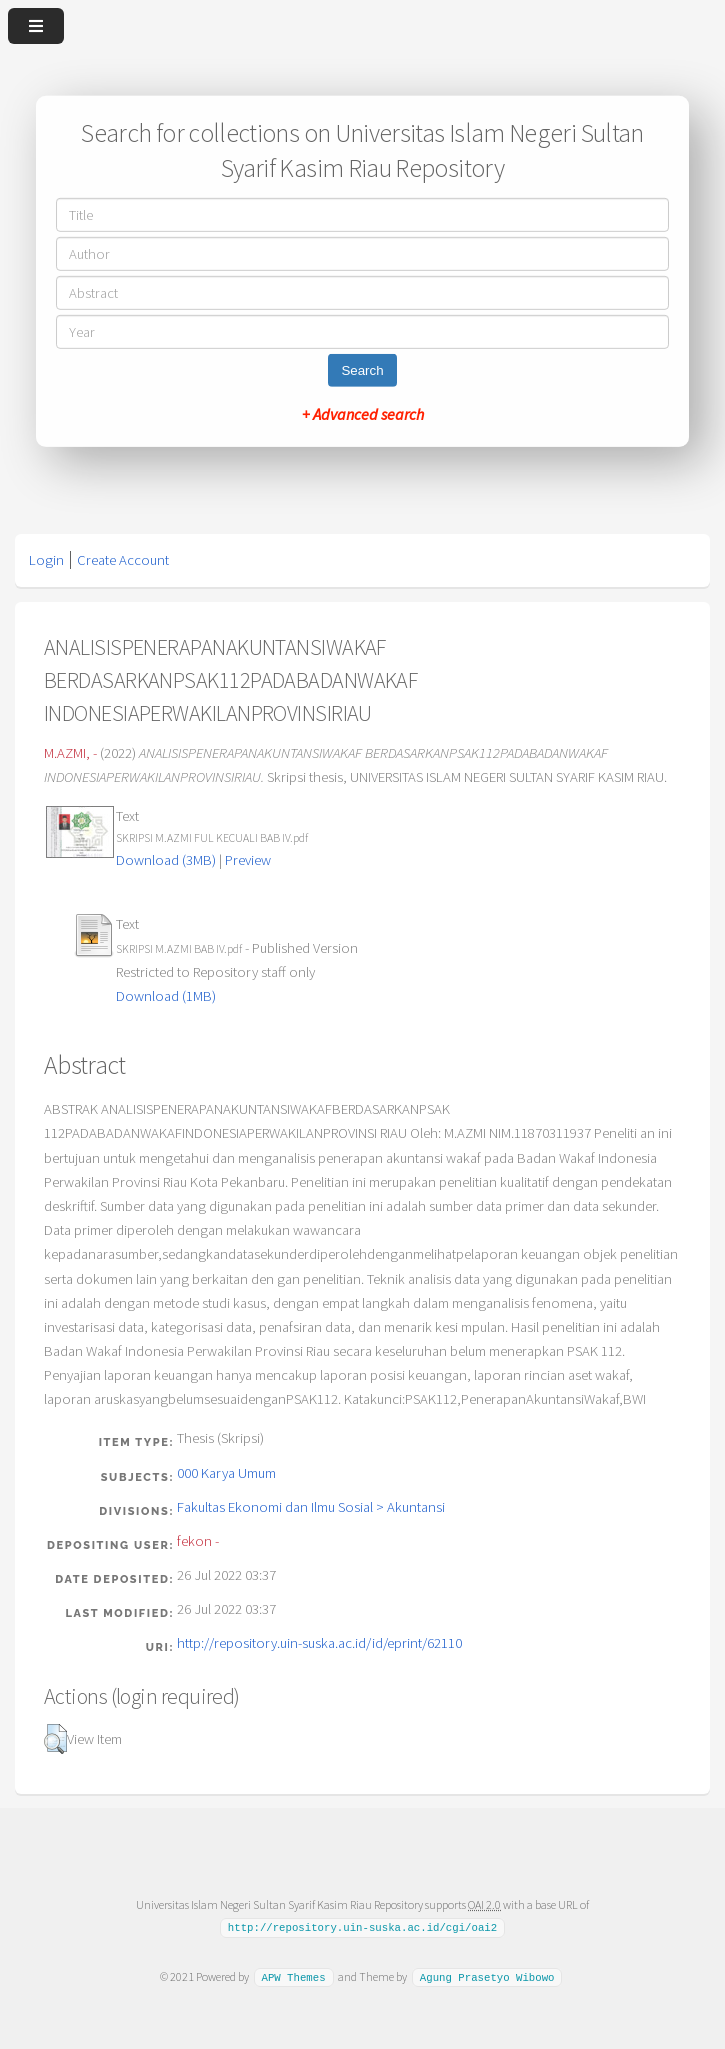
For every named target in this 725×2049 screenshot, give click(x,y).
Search (362, 370)
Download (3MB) (166, 860)
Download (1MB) (166, 996)
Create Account (123, 560)
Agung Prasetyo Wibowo (487, 1977)
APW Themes (293, 1977)
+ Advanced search (363, 414)
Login (46, 560)
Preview (248, 860)
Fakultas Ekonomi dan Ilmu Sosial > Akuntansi (311, 1507)
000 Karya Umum (226, 1473)
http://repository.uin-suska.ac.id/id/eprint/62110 (319, 1643)
